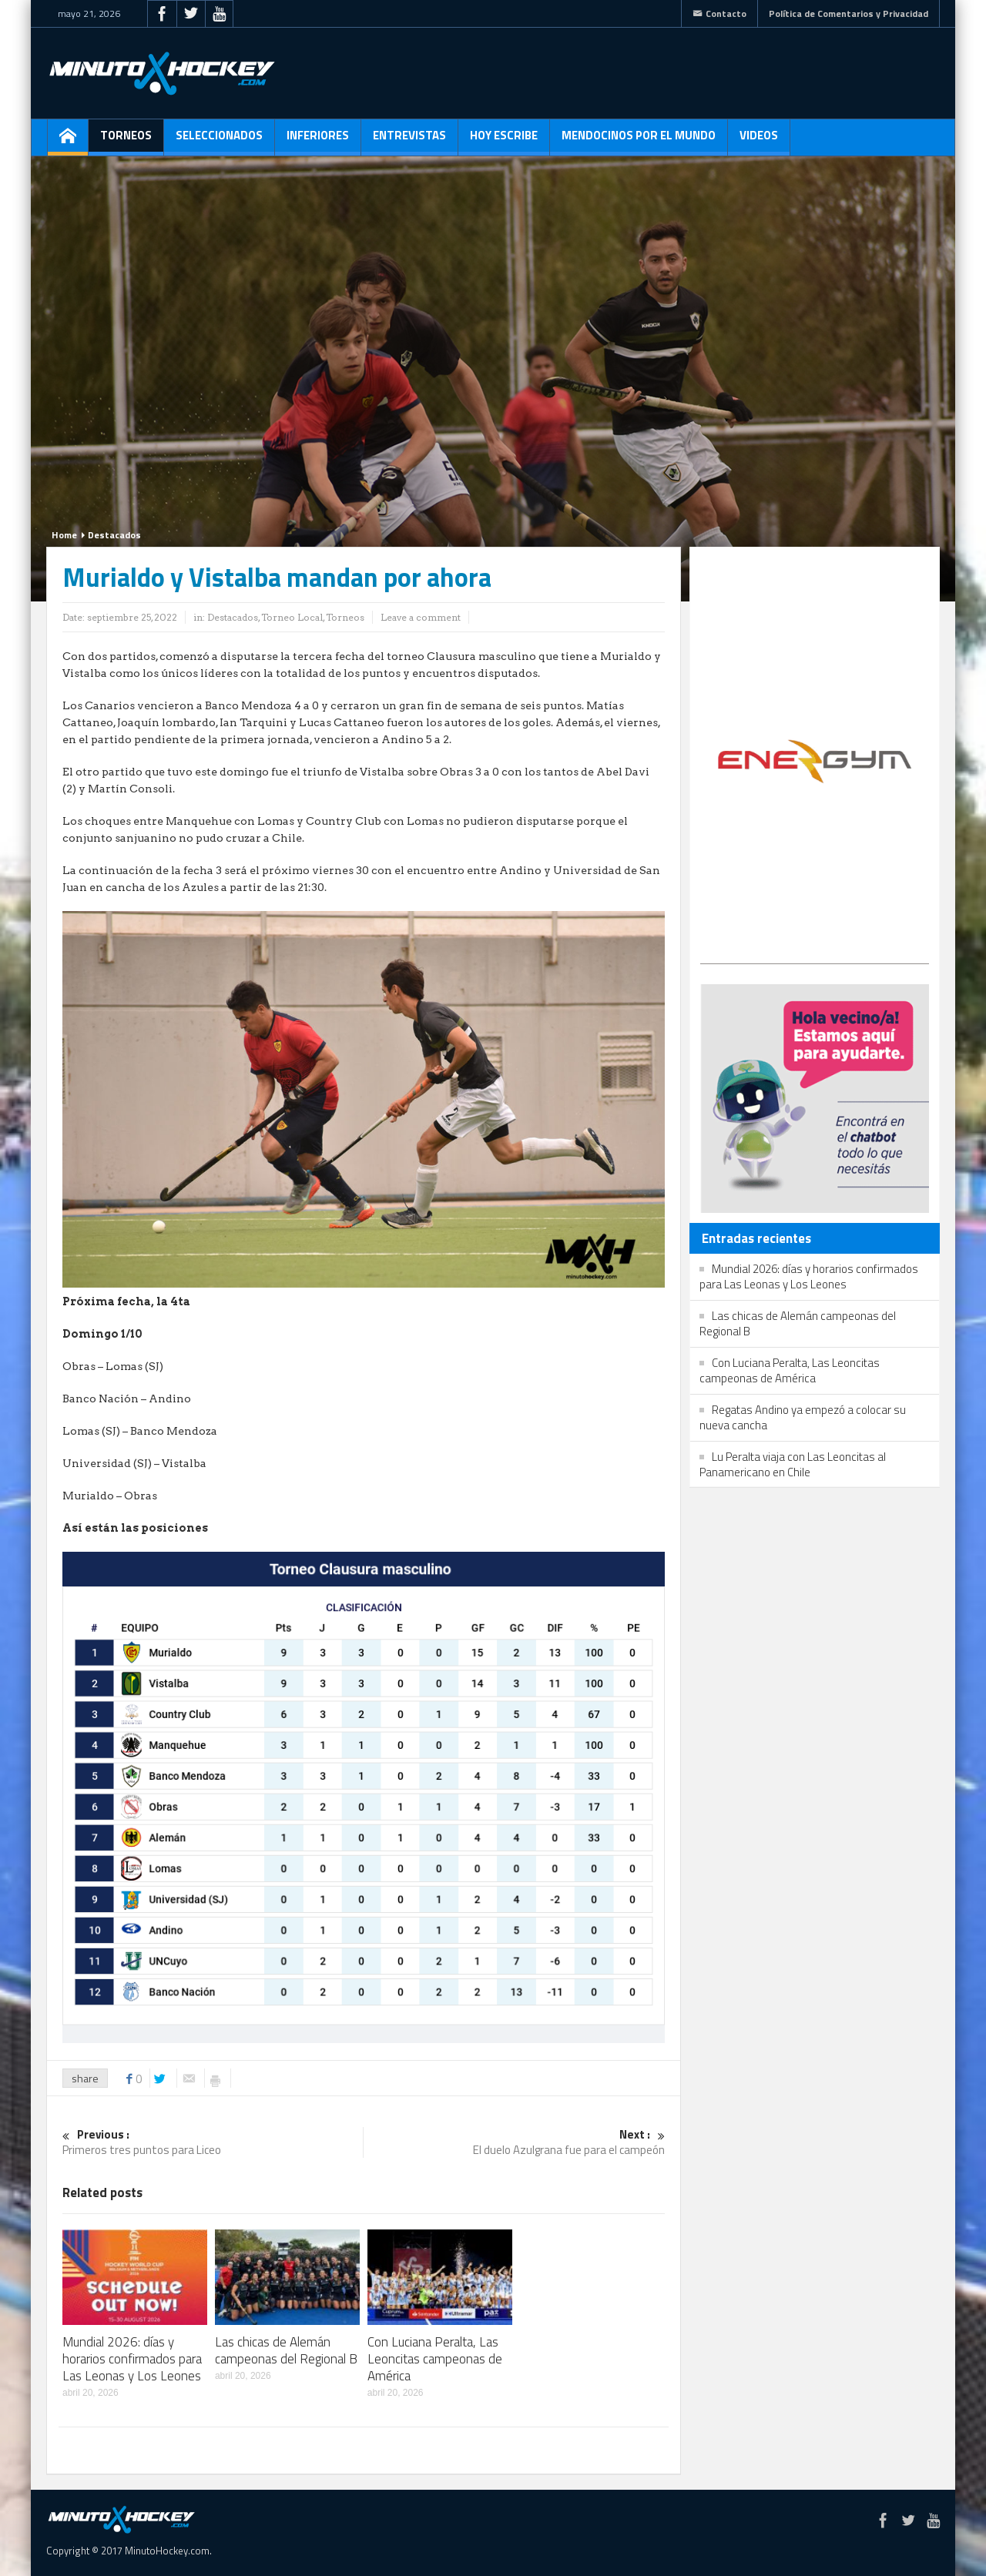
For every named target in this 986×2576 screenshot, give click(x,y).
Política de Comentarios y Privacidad (848, 13)
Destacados (114, 535)
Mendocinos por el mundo (638, 141)
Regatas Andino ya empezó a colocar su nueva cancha (802, 1417)
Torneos (126, 141)
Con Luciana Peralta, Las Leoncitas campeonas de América (434, 2359)
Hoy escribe (503, 141)
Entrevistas (409, 141)
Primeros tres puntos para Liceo (212, 2143)
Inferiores (318, 141)
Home (64, 535)
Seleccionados (219, 141)
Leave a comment (421, 617)
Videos (759, 141)
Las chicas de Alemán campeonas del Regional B (286, 2350)
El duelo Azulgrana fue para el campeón (514, 2143)
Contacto (719, 13)
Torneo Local (292, 617)
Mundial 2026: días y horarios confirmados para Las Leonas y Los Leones (132, 2359)
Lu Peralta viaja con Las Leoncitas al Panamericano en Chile (792, 1464)
